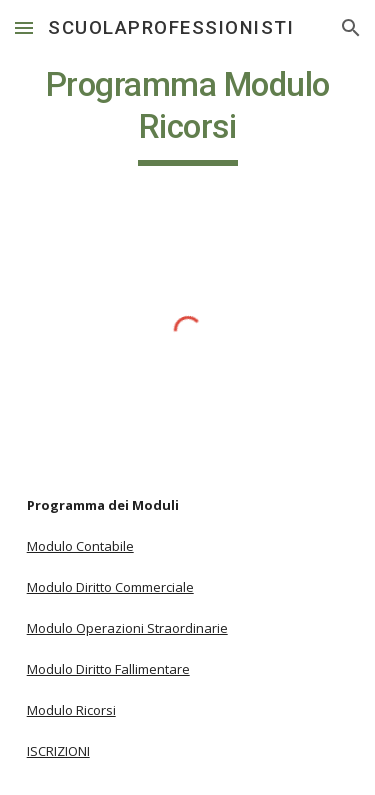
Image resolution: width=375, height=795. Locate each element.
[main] (188, 115)
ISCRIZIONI (58, 751)
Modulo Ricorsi (71, 710)
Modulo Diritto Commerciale (110, 587)
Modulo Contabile (80, 546)
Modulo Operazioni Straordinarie (127, 628)
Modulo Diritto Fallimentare (108, 669)
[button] (24, 27)
